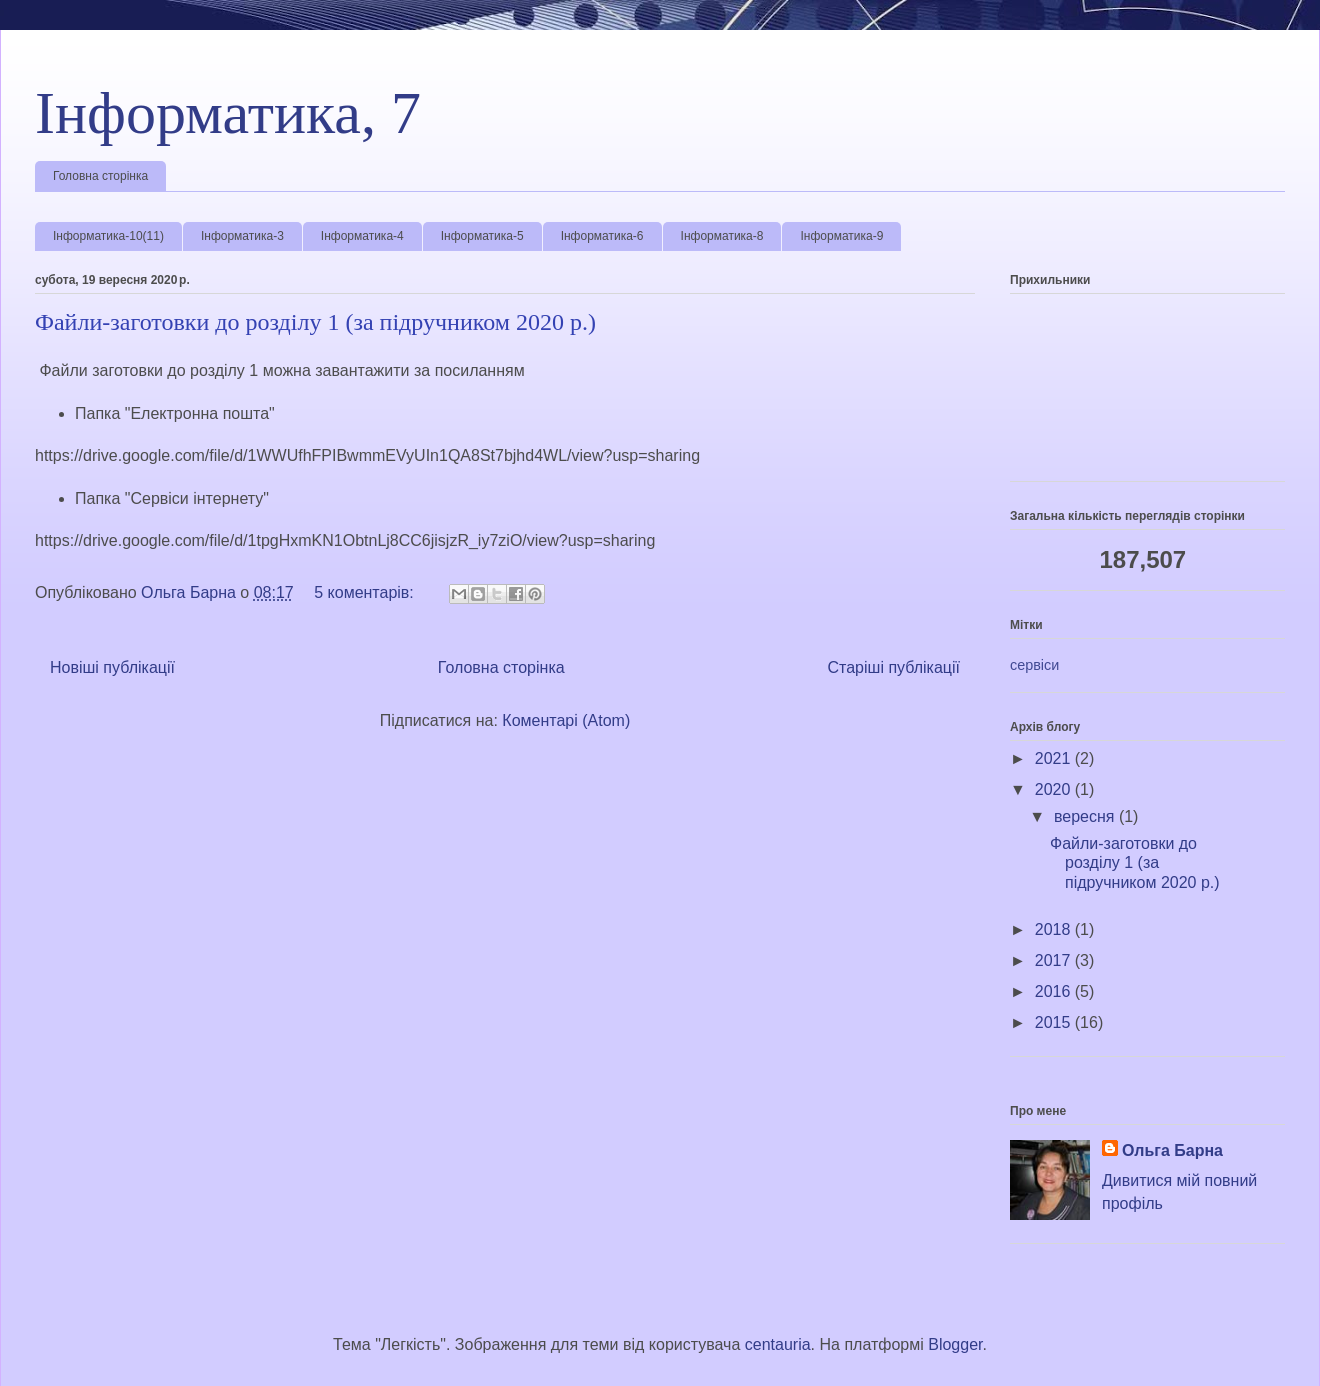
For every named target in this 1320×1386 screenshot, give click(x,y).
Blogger (955, 1344)
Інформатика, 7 (228, 113)
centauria (778, 1344)
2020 (1055, 789)
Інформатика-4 (362, 236)
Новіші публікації (112, 667)
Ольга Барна (1172, 1150)
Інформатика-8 (722, 236)
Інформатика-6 (602, 236)
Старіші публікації (894, 667)
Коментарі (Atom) (566, 720)
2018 (1055, 929)
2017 (1055, 960)
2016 (1055, 991)
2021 (1055, 758)
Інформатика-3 (242, 236)
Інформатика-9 (841, 236)
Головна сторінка (100, 176)
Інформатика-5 (482, 236)
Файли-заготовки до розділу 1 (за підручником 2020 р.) (315, 322)
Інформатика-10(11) (108, 236)
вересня (1086, 816)
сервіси (1034, 665)
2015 (1055, 1022)
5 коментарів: (366, 592)
